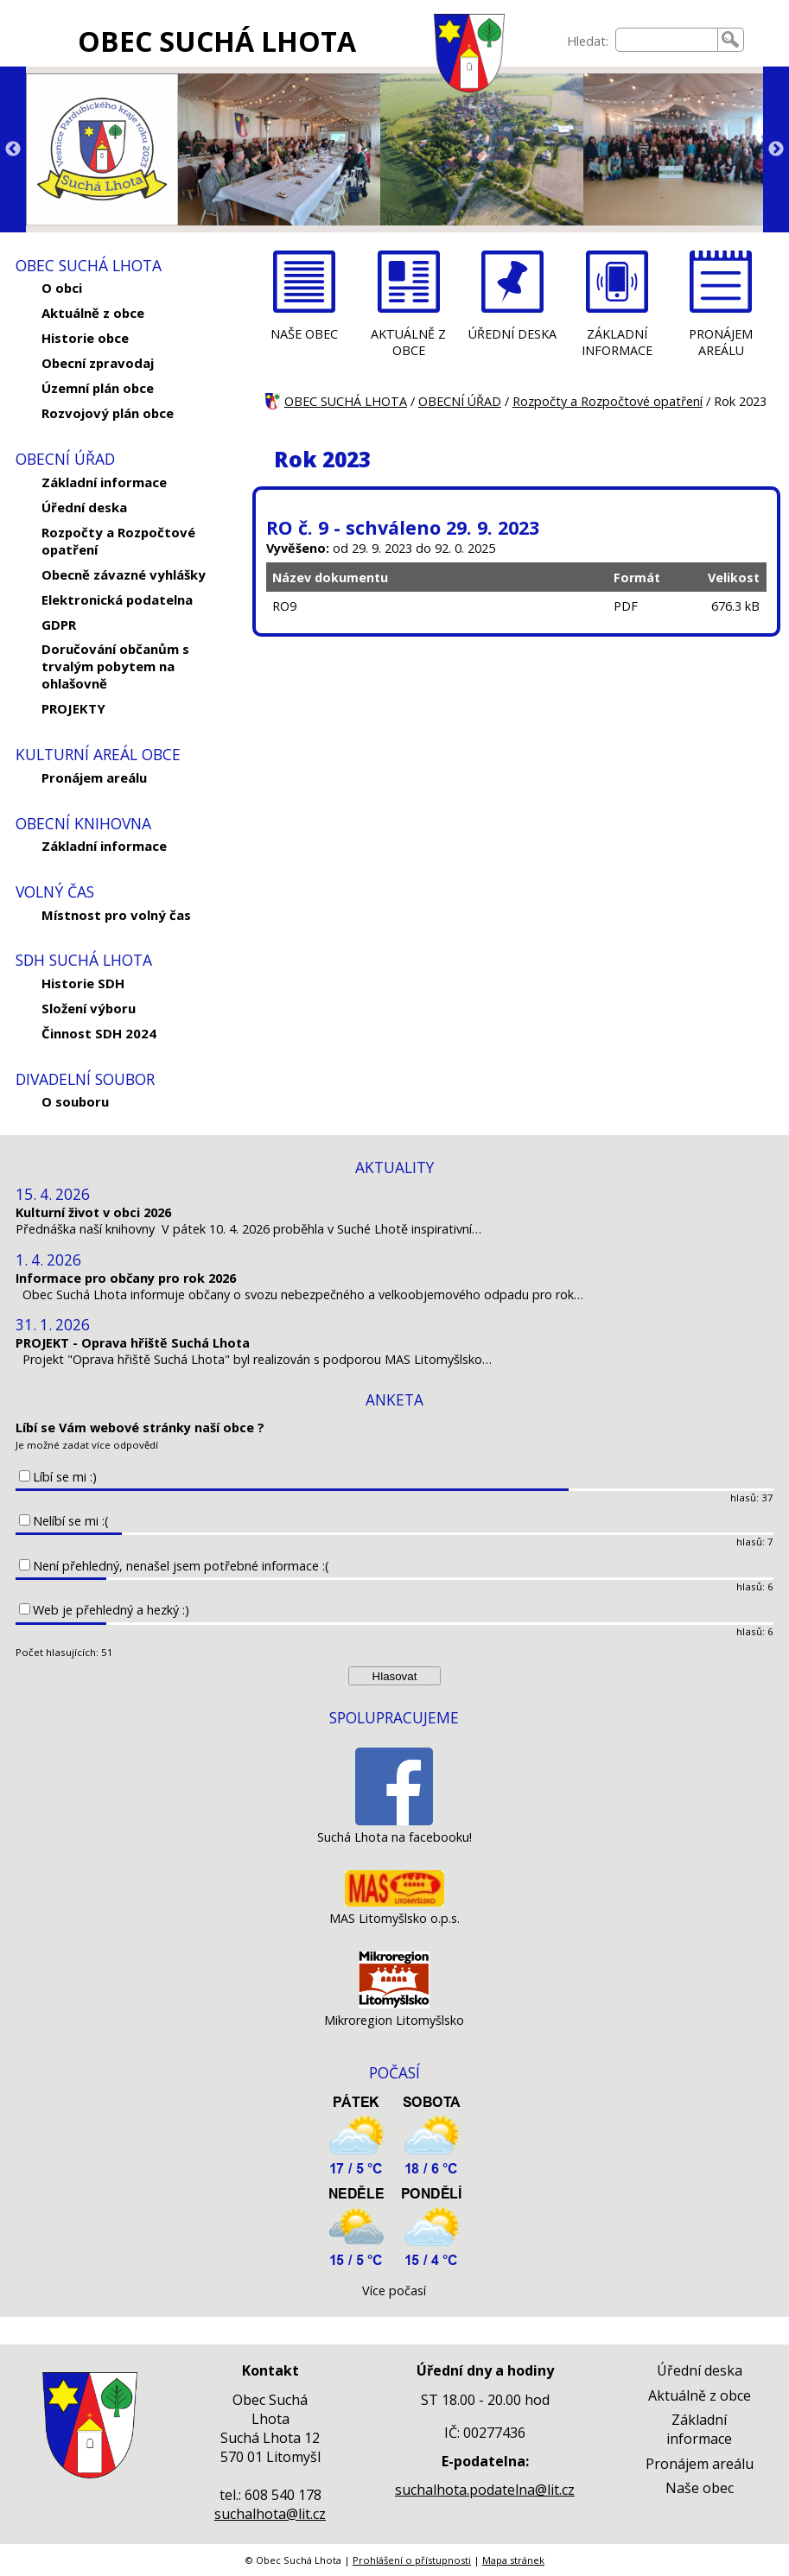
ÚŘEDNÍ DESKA (512, 334)
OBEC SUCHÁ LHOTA (217, 41)
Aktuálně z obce (92, 312)
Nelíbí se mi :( (71, 1521)
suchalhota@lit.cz (270, 2513)
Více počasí (394, 2290)
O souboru (75, 1101)
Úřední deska (84, 507)
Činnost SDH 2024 (98, 1033)
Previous (13, 149)
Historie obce (85, 337)
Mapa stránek (513, 2560)
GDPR (58, 624)
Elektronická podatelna (117, 599)
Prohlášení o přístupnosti (412, 2560)
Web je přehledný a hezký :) (111, 1610)
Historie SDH (82, 983)
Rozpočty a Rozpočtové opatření (118, 540)
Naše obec (699, 2487)
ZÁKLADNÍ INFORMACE (617, 342)
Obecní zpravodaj (97, 362)
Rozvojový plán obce (107, 413)
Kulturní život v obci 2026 (93, 1212)
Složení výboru (88, 1008)
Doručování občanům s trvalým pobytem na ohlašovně (115, 666)
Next (776, 149)
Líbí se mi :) (65, 1477)
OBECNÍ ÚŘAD (459, 401)
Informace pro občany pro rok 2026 (126, 1278)
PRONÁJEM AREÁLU (721, 342)
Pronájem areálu (94, 777)
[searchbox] (667, 40)
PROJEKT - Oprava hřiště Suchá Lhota (133, 1343)
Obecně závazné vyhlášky (123, 574)
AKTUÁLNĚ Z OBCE (408, 342)
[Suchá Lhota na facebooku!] (394, 1820)
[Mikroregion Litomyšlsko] (394, 2003)
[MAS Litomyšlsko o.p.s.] (394, 1902)
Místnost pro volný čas (116, 914)
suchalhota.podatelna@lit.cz (485, 2489)
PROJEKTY (73, 708)
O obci (61, 287)
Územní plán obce (97, 388)
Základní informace (104, 482)
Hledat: (587, 41)
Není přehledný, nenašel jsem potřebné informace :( (181, 1566)
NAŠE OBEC (304, 334)
